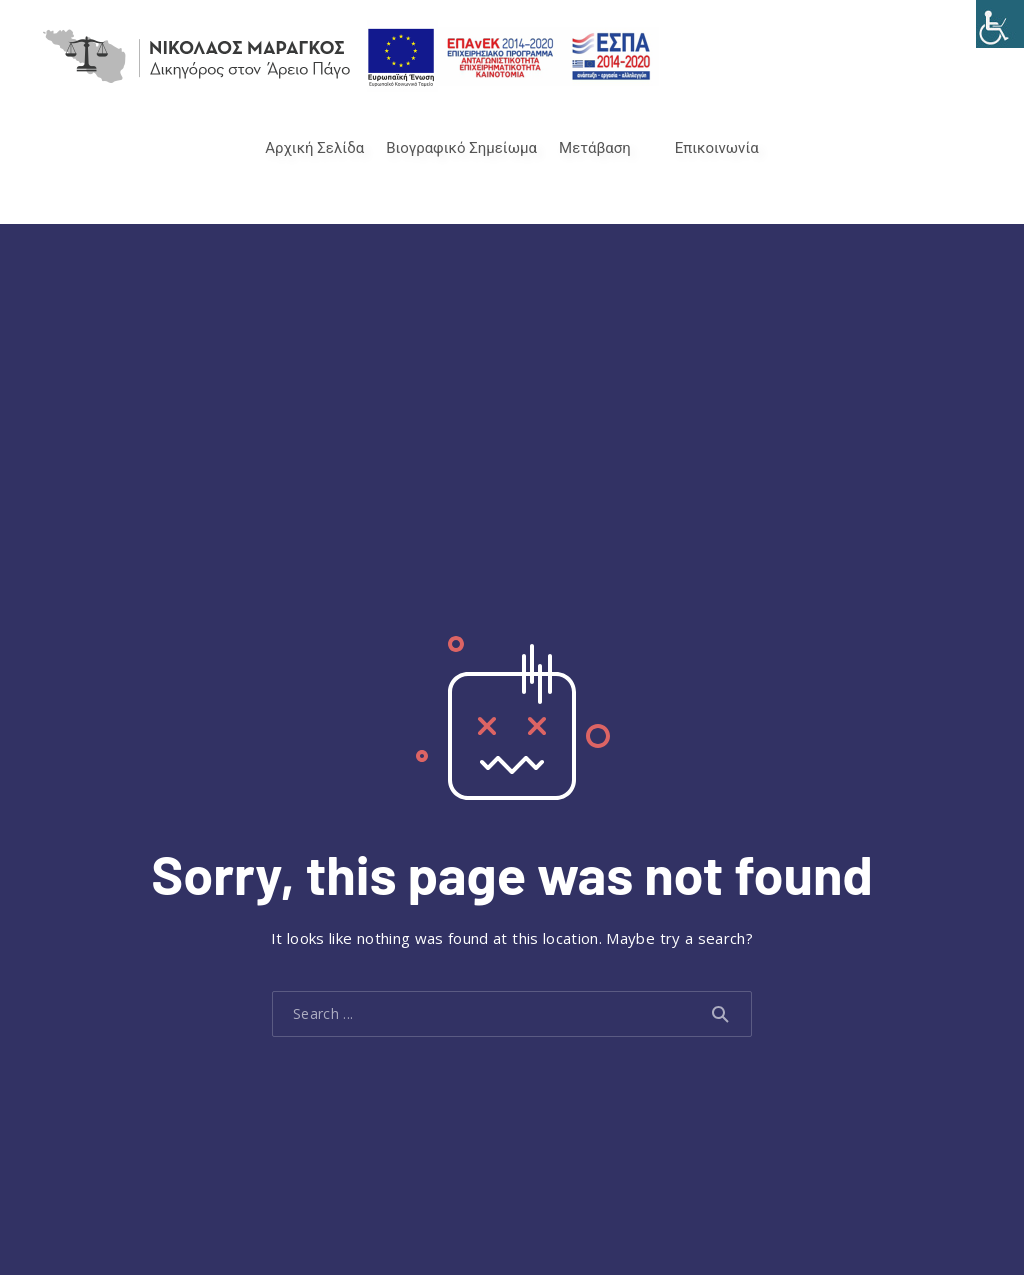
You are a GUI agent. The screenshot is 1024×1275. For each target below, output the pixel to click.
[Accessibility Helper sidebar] (1000, 24)
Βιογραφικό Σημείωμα (461, 148)
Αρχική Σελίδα (314, 148)
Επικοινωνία (717, 148)
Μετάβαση (595, 148)
